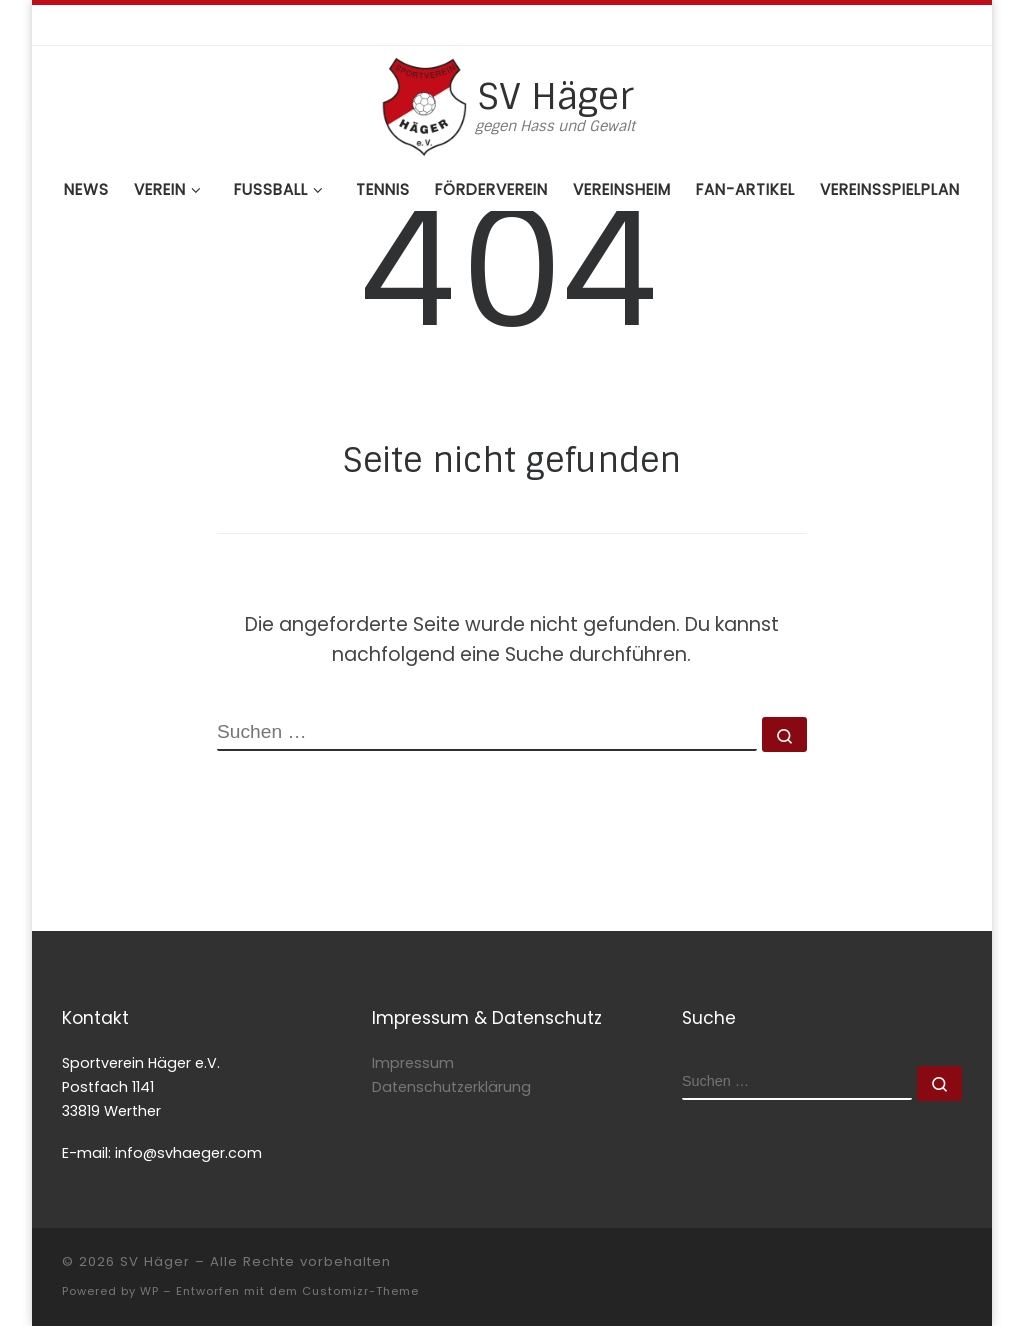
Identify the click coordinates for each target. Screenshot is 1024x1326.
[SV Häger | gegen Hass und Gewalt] (424, 104)
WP (149, 1291)
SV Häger (155, 1261)
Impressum (413, 1063)
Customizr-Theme (360, 1291)
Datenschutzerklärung (451, 1087)
